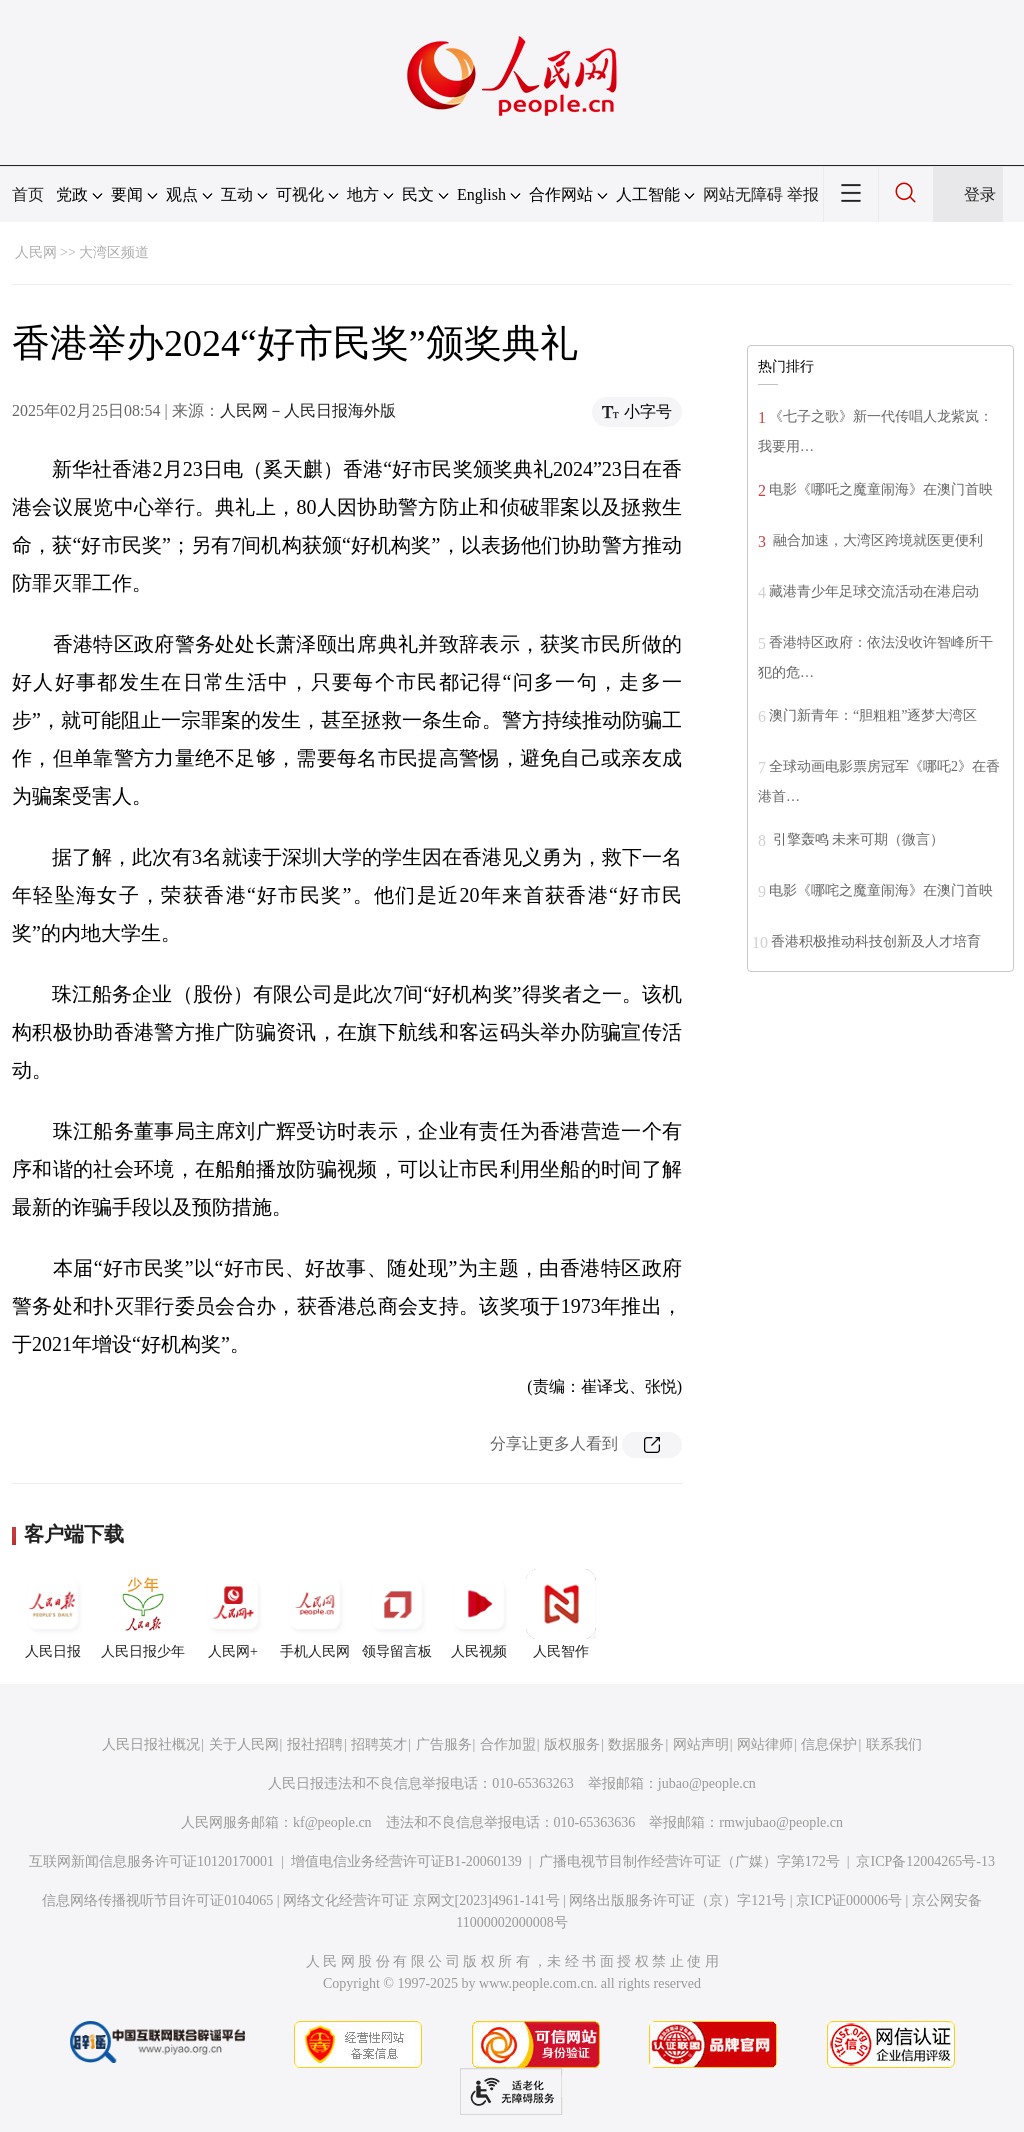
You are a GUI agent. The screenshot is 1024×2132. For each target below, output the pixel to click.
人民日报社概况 (151, 1744)
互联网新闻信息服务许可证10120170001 (151, 1861)
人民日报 (53, 1614)
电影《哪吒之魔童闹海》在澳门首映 (881, 489)
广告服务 (444, 1744)
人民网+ (233, 1614)
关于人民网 (244, 1744)
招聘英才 (379, 1744)
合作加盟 (508, 1744)
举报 (803, 194)
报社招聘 (315, 1744)
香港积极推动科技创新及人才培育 (876, 941)
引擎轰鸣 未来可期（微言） (856, 839)
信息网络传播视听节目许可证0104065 (157, 1900)
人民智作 (561, 1614)
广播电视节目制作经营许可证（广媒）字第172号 (689, 1861)
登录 (980, 194)
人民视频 (479, 1614)
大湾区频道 (114, 252)
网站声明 (701, 1744)
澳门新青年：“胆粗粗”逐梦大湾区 (873, 715)
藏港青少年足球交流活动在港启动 (874, 591)
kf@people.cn (332, 1822)
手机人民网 (315, 1614)
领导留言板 (397, 1614)
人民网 (36, 252)
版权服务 (572, 1744)
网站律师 (765, 1744)
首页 (28, 194)
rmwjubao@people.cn (781, 1822)
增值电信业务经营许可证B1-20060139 (406, 1861)
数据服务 (636, 1744)
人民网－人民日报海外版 (308, 410)
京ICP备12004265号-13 (925, 1861)
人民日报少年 (143, 1614)
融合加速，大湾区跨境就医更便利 (876, 540)
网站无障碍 (743, 194)
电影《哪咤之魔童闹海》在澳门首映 (881, 890)
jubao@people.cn (707, 1783)
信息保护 (829, 1744)
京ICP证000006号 (849, 1900)
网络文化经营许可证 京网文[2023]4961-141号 (421, 1900)
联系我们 (894, 1744)
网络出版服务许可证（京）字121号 (677, 1900)
